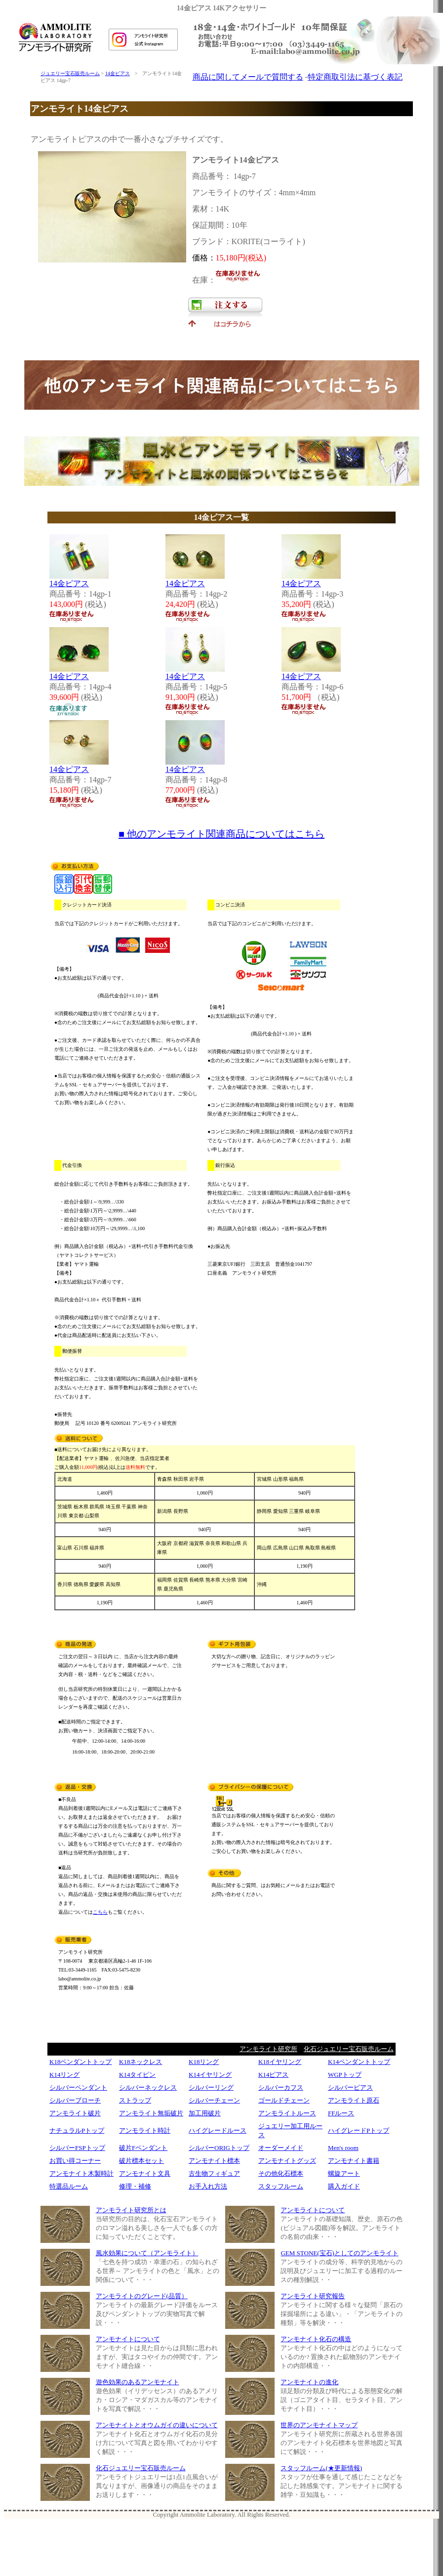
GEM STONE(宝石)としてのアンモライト (339, 2253)
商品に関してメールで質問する (248, 77)
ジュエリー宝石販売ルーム (70, 73)
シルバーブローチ (75, 2100)
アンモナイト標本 (214, 2160)
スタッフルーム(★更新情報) (321, 2468)
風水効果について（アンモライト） (147, 2253)
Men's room (343, 2147)
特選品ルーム (68, 2186)
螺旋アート (344, 2173)
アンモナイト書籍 (353, 2160)
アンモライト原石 (353, 2100)
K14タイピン (137, 2074)
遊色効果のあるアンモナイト (137, 2382)
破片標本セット (141, 2160)
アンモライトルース (287, 2113)
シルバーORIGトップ (219, 2147)
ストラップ (135, 2100)
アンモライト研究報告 (313, 2296)
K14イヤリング (210, 2074)
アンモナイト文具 (144, 2173)
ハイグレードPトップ (358, 2130)
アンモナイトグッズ (287, 2160)
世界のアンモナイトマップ (319, 2425)
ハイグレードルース (217, 2130)
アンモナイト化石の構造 (316, 2339)
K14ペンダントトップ (359, 2061)
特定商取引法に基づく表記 (355, 77)
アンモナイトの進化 (309, 2382)
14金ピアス (117, 73)
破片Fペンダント (143, 2147)
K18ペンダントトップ (80, 2061)
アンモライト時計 (144, 2130)
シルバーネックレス (148, 2087)
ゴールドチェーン (284, 2100)
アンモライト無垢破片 (151, 2113)
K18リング (204, 2061)
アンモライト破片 (75, 2113)
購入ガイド (344, 2186)
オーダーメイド (280, 2147)
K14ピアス (273, 2074)
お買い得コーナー (75, 2160)
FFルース (341, 2113)
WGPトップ (345, 2074)
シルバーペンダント (78, 2087)
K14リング (64, 2074)
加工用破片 (205, 2113)
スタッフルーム (280, 2186)
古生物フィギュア (214, 2173)
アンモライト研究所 (268, 2049)
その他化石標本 (280, 2173)
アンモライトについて (313, 2210)
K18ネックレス (140, 2061)
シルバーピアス (350, 2087)
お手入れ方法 (208, 2186)
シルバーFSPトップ (77, 2147)
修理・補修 (135, 2186)
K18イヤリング (279, 2061)
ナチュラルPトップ (76, 2130)
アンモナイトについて (128, 2339)
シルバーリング (211, 2087)
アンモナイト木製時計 (81, 2173)
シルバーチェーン (214, 2100)
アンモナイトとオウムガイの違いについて (157, 2425)
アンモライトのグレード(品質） (142, 2296)
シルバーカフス (280, 2087)
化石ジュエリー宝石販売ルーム (349, 2049)
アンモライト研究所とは (131, 2210)
